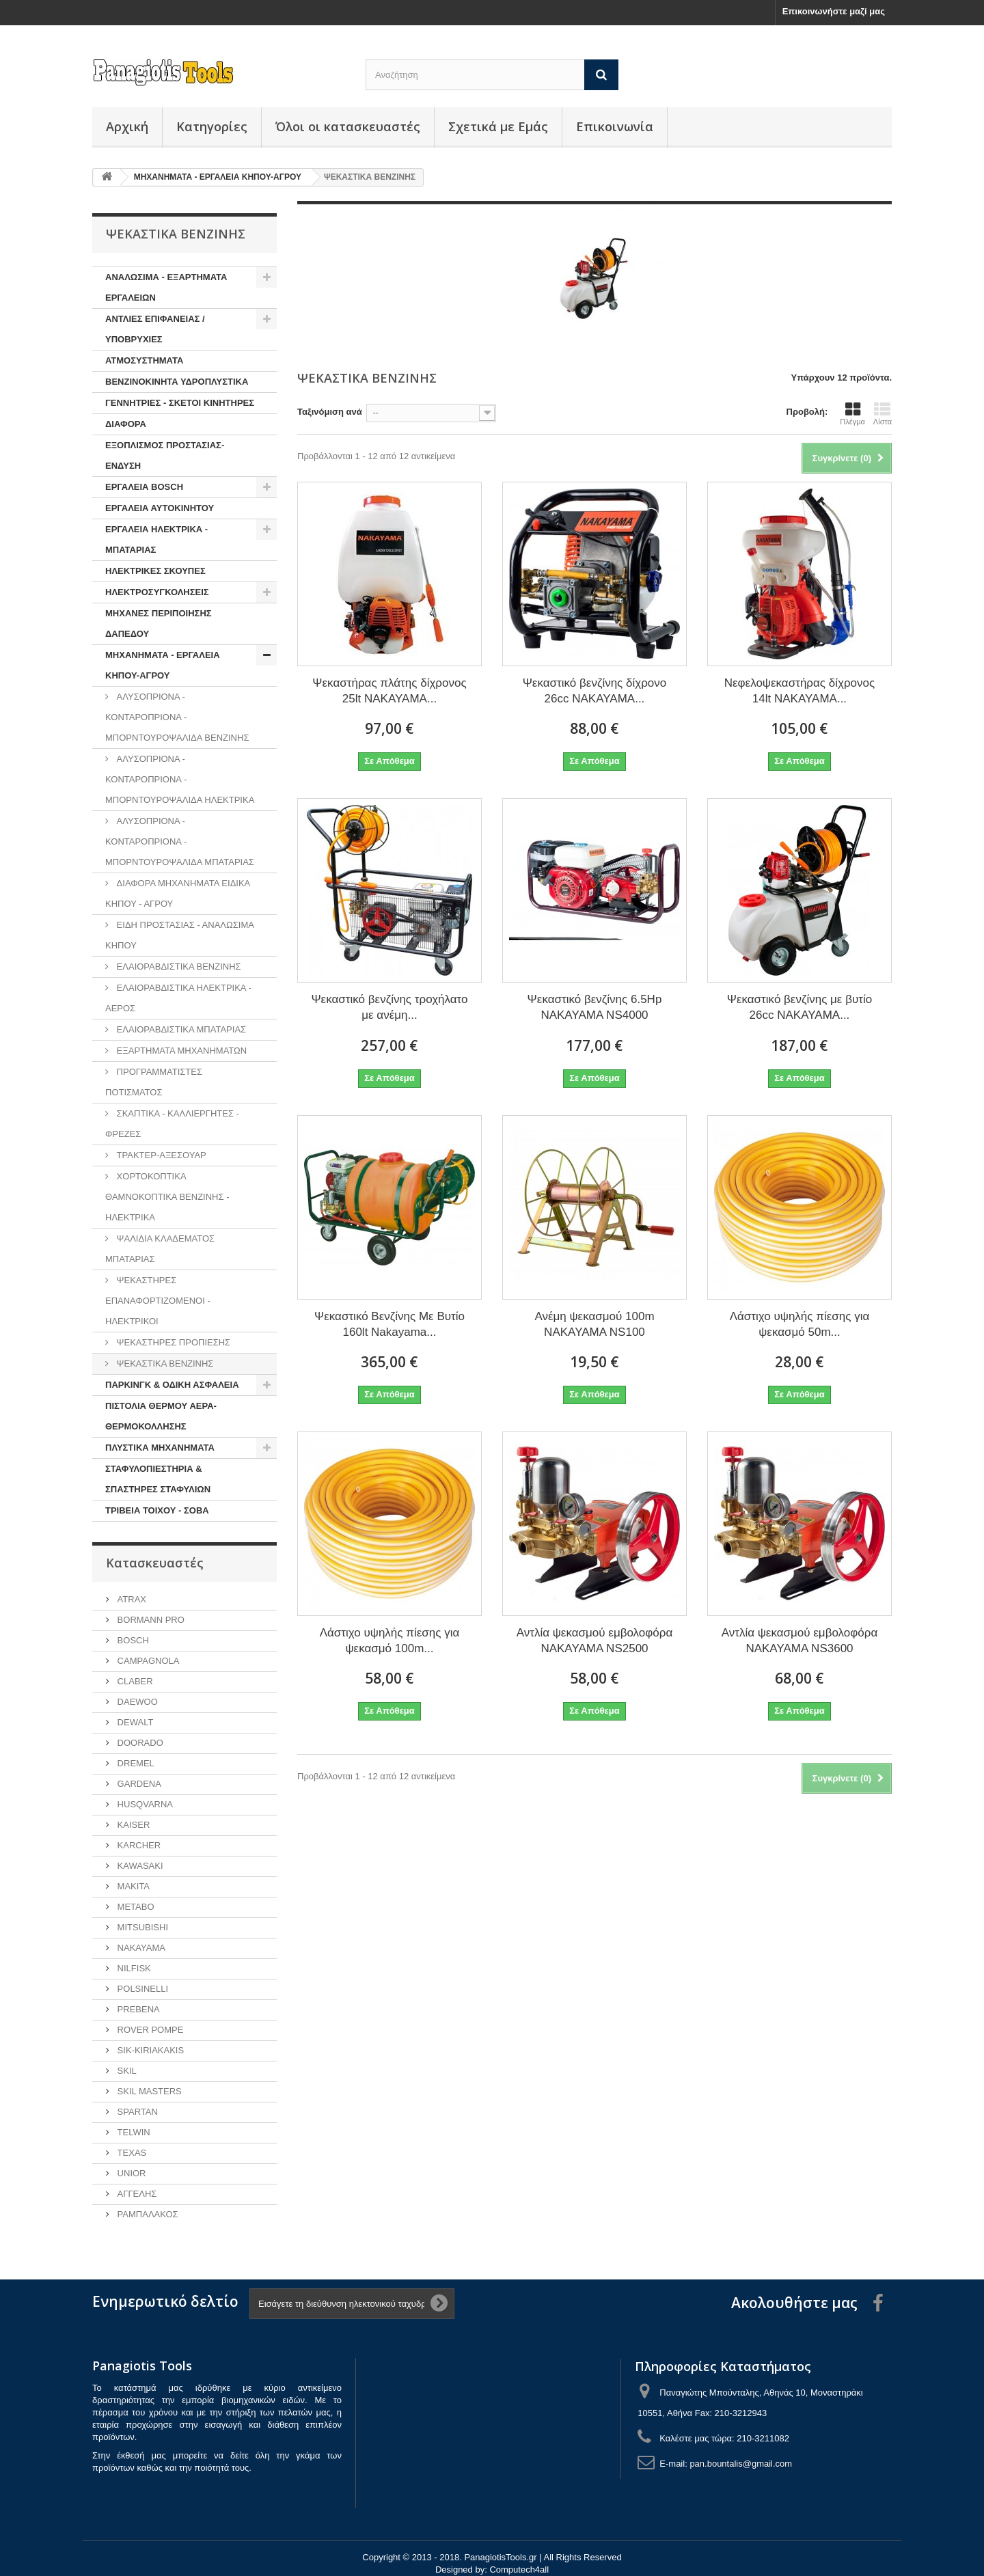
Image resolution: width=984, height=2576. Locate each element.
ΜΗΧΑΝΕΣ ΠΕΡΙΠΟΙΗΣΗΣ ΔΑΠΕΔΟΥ (158, 623)
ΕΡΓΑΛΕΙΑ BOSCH (144, 487)
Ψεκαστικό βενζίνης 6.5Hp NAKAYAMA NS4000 (595, 1007)
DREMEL (134, 1763)
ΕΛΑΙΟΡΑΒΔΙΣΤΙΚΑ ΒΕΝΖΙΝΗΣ (177, 966)
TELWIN (132, 2132)
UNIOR (130, 2173)
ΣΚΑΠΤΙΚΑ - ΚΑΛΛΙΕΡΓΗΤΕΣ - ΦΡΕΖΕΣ (172, 1123)
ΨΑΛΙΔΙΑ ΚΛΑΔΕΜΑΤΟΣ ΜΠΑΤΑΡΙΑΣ (160, 1248)
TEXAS (130, 2153)
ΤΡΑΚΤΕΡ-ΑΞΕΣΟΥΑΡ (160, 1155)
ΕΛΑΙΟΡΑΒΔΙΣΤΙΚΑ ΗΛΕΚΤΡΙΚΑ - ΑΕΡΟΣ (178, 998)
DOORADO (139, 1743)
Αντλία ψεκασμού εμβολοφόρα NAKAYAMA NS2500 (595, 1640)
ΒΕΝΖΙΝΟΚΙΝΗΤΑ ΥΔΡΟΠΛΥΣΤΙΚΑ (176, 381)
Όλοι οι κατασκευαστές (347, 126)
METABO (134, 1907)
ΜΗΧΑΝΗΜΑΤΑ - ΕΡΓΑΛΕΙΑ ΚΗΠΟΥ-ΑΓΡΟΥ (162, 665)
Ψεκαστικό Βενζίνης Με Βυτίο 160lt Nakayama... (389, 1324)
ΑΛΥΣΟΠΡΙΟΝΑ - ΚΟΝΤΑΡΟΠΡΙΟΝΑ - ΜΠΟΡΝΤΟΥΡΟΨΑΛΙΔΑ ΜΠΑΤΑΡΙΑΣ (179, 841)
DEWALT (134, 1722)
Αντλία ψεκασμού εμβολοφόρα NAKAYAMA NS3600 (800, 1640)
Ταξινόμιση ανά (329, 412)
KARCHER (138, 1845)
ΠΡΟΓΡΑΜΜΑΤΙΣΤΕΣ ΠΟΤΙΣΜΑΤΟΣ (153, 1082)
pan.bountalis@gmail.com (740, 2463)
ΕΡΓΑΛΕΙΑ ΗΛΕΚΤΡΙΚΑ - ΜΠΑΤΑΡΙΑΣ (156, 539)
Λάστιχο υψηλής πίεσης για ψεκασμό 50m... (800, 1324)
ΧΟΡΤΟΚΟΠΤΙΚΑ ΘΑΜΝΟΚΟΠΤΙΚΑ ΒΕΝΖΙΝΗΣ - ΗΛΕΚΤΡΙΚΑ (167, 1196)
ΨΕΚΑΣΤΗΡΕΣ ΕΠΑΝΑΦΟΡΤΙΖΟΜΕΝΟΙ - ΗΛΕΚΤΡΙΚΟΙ (157, 1300)
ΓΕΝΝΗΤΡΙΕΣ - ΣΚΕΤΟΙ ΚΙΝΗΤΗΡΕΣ (179, 403)
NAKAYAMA (140, 1948)
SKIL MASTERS (148, 2091)
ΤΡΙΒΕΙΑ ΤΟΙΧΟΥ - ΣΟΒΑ (157, 1510)
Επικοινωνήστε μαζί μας (833, 11)
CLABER (134, 1681)
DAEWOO (136, 1702)
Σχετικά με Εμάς (498, 126)
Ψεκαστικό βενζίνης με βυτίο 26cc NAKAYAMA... (799, 1007)
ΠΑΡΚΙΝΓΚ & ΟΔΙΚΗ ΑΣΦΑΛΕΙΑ (172, 1385)
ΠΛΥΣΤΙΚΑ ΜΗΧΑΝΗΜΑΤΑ (160, 1447)
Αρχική (127, 126)
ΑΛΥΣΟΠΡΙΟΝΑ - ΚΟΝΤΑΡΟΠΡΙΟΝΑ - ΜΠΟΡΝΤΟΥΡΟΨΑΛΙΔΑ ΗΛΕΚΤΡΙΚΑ (179, 779)
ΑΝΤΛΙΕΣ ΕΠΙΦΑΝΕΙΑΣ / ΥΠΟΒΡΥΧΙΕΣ (155, 329)
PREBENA (137, 2009)
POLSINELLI (141, 1989)
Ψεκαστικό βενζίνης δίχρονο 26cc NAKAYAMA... (595, 690)
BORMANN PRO (149, 1620)
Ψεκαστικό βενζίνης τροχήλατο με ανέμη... (389, 1007)
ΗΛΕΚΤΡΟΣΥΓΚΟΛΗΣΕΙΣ (157, 592)
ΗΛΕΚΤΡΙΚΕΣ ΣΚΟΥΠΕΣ (155, 571)
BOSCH (132, 1640)
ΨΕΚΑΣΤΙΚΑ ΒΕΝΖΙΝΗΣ (163, 1363)
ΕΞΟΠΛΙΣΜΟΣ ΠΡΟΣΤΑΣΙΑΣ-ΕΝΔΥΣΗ (164, 455)
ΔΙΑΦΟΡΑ (125, 424)
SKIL (126, 2071)
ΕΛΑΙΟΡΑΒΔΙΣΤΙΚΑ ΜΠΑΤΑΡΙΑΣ (180, 1029)
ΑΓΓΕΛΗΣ (135, 2194)
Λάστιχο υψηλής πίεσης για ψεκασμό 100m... (390, 1640)
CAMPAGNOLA (147, 1661)
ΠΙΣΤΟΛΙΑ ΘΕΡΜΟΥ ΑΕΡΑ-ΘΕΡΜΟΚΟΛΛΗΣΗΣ (161, 1416)
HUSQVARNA (144, 1804)
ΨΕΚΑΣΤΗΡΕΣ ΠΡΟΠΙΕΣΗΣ (172, 1342)
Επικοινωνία (614, 126)
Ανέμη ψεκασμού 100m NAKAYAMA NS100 (594, 1324)
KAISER (132, 1825)
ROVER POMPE (149, 2030)
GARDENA (138, 1784)
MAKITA (132, 1886)
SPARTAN (136, 2112)
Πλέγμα (852, 413)
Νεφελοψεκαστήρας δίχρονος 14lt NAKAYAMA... (799, 690)
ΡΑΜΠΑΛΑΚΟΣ (146, 2214)
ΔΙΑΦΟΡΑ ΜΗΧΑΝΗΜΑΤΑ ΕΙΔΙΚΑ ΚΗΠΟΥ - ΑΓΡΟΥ (177, 893)
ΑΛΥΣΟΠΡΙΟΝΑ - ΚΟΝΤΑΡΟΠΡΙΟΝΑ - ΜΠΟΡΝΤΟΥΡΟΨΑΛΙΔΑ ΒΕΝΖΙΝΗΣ (177, 717)
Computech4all (519, 2569)
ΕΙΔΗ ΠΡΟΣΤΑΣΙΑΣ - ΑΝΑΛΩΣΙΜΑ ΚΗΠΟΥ (179, 935)
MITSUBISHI (141, 1927)
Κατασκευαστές (155, 1562)
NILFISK (133, 1968)
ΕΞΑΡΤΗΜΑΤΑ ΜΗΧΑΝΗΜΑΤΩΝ (180, 1050)
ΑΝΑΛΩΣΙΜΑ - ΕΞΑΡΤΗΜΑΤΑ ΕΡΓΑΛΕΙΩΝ (166, 287)
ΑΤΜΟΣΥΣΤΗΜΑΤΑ (144, 360)
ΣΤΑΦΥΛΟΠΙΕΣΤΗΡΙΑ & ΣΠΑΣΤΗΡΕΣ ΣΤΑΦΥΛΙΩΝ (157, 1479)
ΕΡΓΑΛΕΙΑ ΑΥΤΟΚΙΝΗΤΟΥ (159, 508)
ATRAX (130, 1599)
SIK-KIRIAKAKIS (149, 2050)
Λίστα (882, 413)
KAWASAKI (139, 1866)
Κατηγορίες (211, 126)
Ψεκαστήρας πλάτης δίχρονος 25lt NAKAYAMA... (389, 690)
